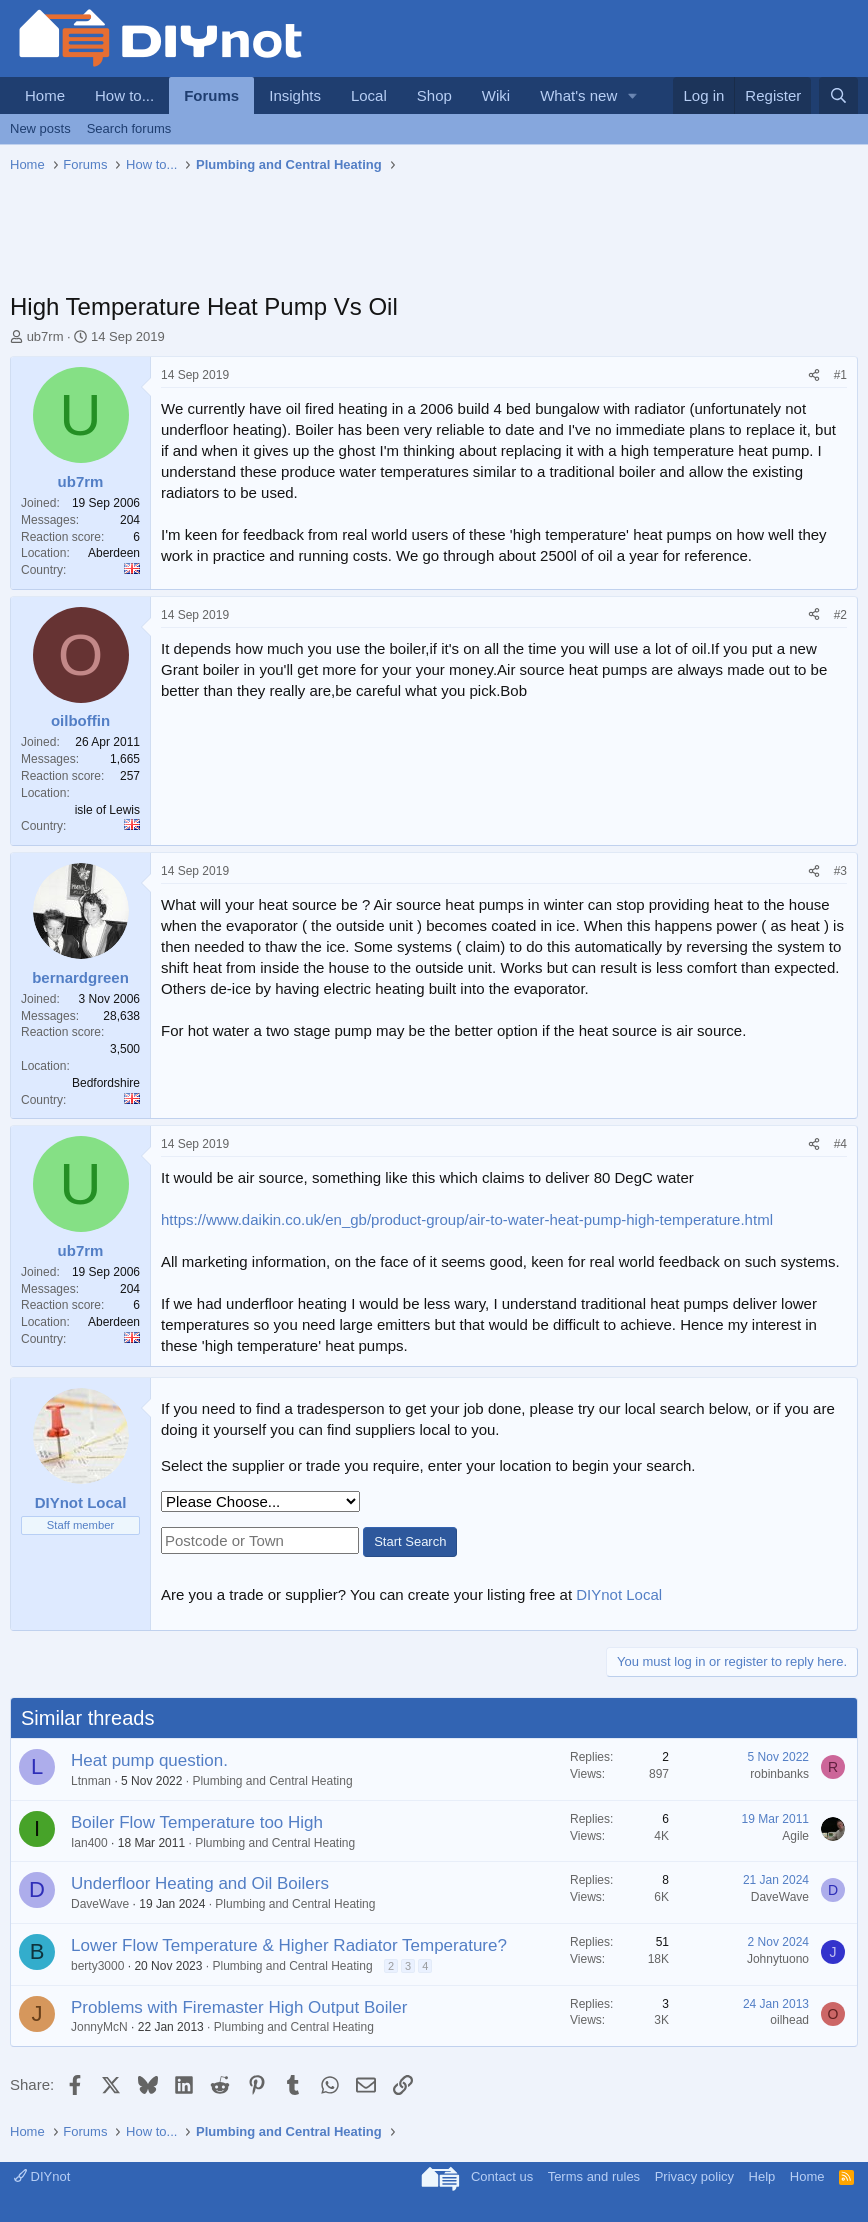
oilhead (789, 2020)
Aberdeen (114, 553)
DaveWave (100, 1904)
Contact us (502, 2176)
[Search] (838, 95)
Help (762, 2176)
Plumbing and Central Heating (272, 1781)
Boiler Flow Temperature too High (197, 1822)
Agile (795, 1836)
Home (45, 95)
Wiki (496, 95)
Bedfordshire (106, 1083)
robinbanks (779, 1774)
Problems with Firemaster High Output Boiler (239, 2007)
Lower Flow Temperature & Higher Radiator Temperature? (289, 1945)
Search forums (129, 128)
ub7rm (45, 336)
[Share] (814, 375)
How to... (124, 95)
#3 (840, 871)
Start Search (410, 1541)
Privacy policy (694, 2176)
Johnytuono (778, 1959)
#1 (840, 375)
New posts (40, 128)
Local (369, 95)
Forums (211, 95)
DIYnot (42, 2176)
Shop (434, 95)
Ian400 (89, 1843)
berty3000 (97, 1966)
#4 (840, 1144)
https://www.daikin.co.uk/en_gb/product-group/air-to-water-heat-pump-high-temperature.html (467, 1219)
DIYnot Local (619, 1594)
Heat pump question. (149, 1760)
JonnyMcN (99, 2027)
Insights (295, 95)
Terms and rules (594, 2176)
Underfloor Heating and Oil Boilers (200, 1883)
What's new (578, 95)
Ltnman (91, 1781)
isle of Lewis (107, 810)
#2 (840, 615)
